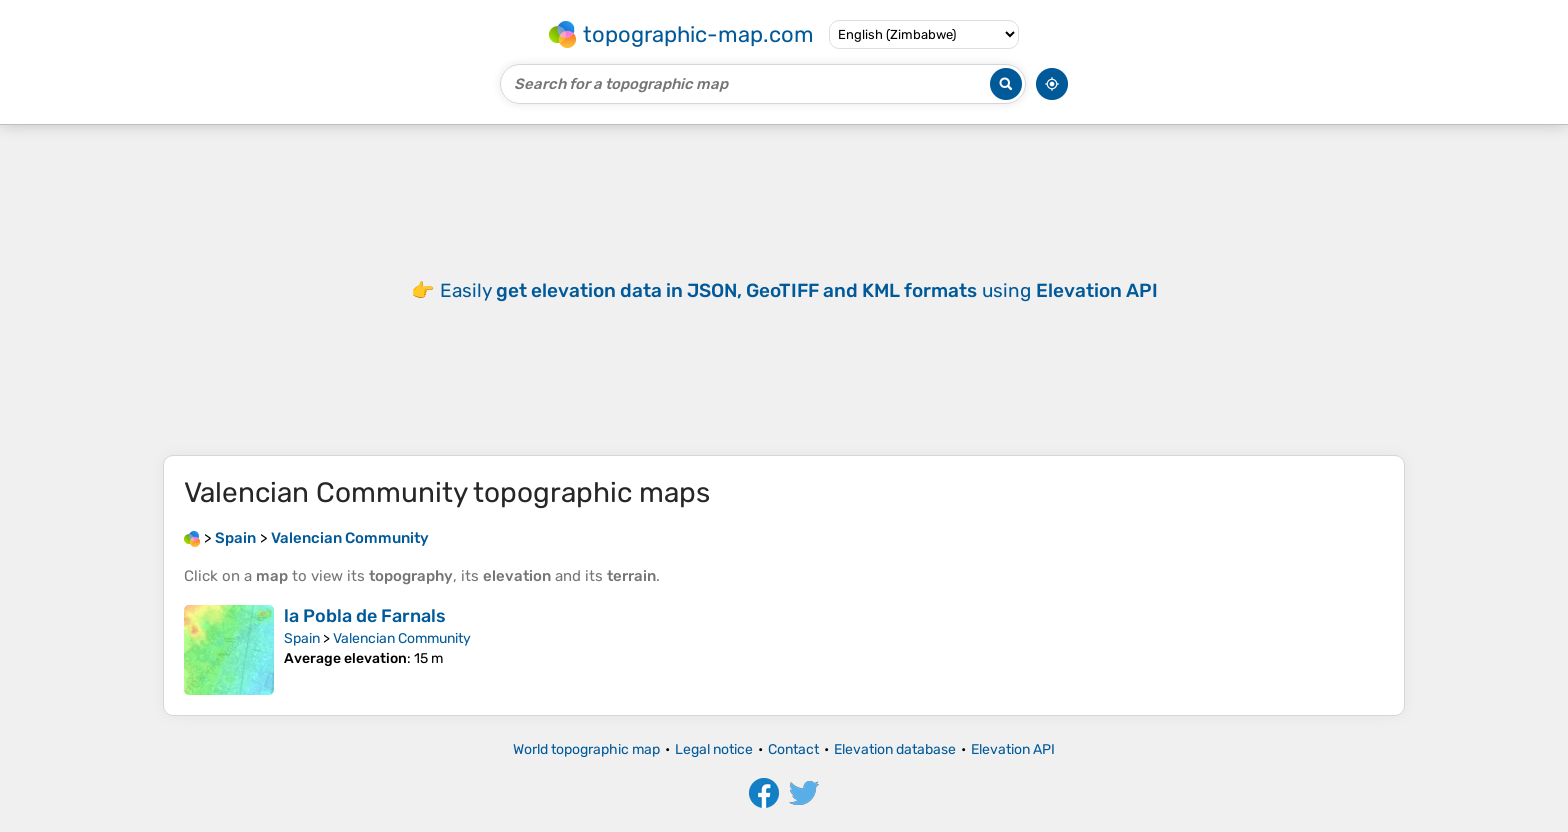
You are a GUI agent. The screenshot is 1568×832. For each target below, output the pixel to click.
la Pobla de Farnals (365, 616)
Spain (302, 638)
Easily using (799, 290)
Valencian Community (402, 638)
